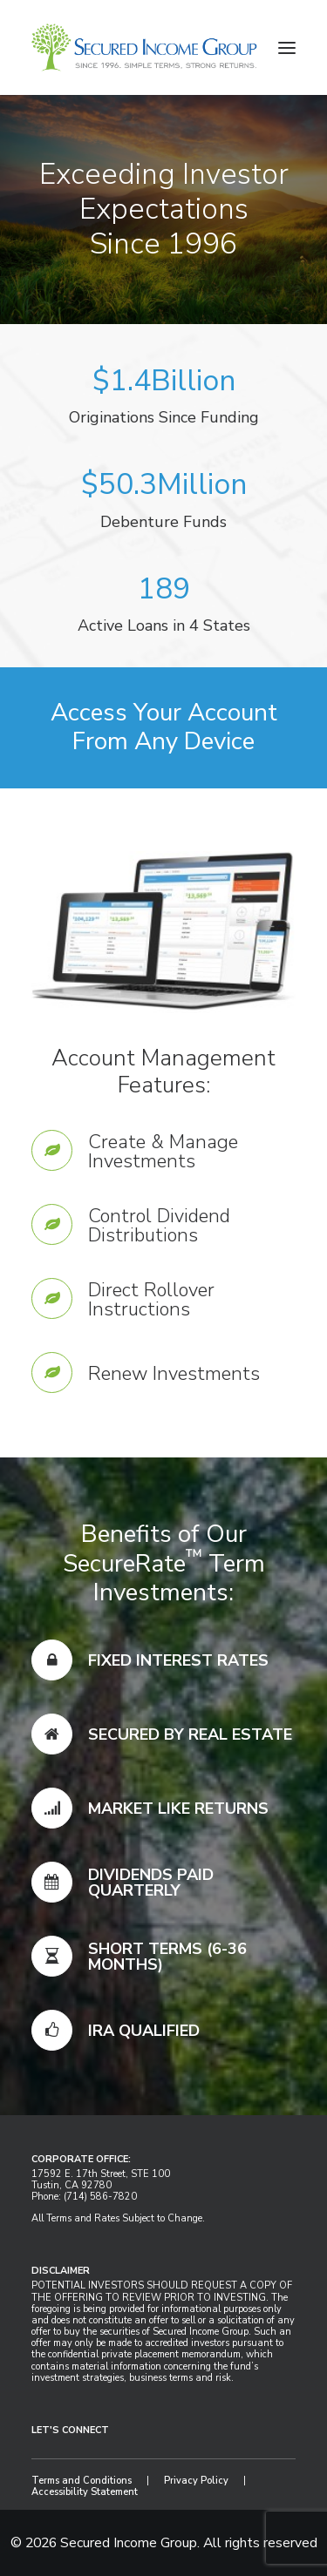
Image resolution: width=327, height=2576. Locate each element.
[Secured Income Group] (144, 47)
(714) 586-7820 (100, 2196)
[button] (287, 47)
